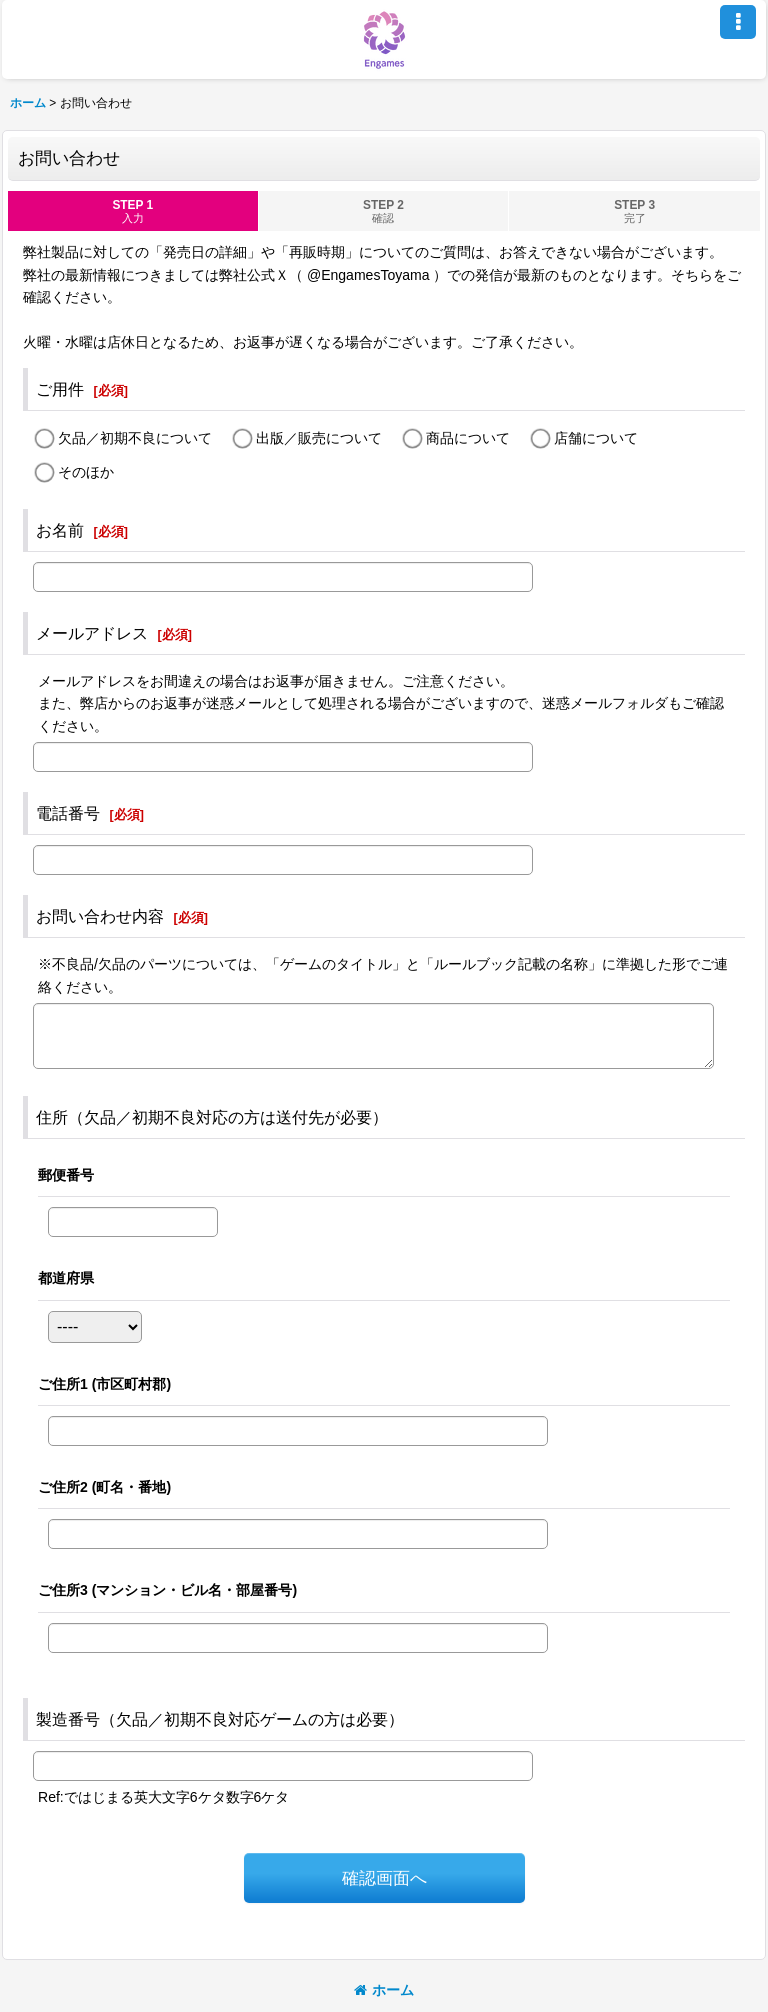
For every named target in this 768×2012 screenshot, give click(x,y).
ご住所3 (167, 1590)
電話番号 (68, 813)
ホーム (384, 1990)
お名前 (60, 530)
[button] (738, 22)
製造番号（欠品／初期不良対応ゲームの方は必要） (220, 1719)
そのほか (86, 472)
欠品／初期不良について (135, 439)
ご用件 (60, 389)
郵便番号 (66, 1175)
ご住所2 (104, 1487)
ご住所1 (104, 1384)
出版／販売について (319, 439)
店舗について (596, 439)
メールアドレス (92, 633)
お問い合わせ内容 (100, 916)
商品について (468, 439)
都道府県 (66, 1278)
